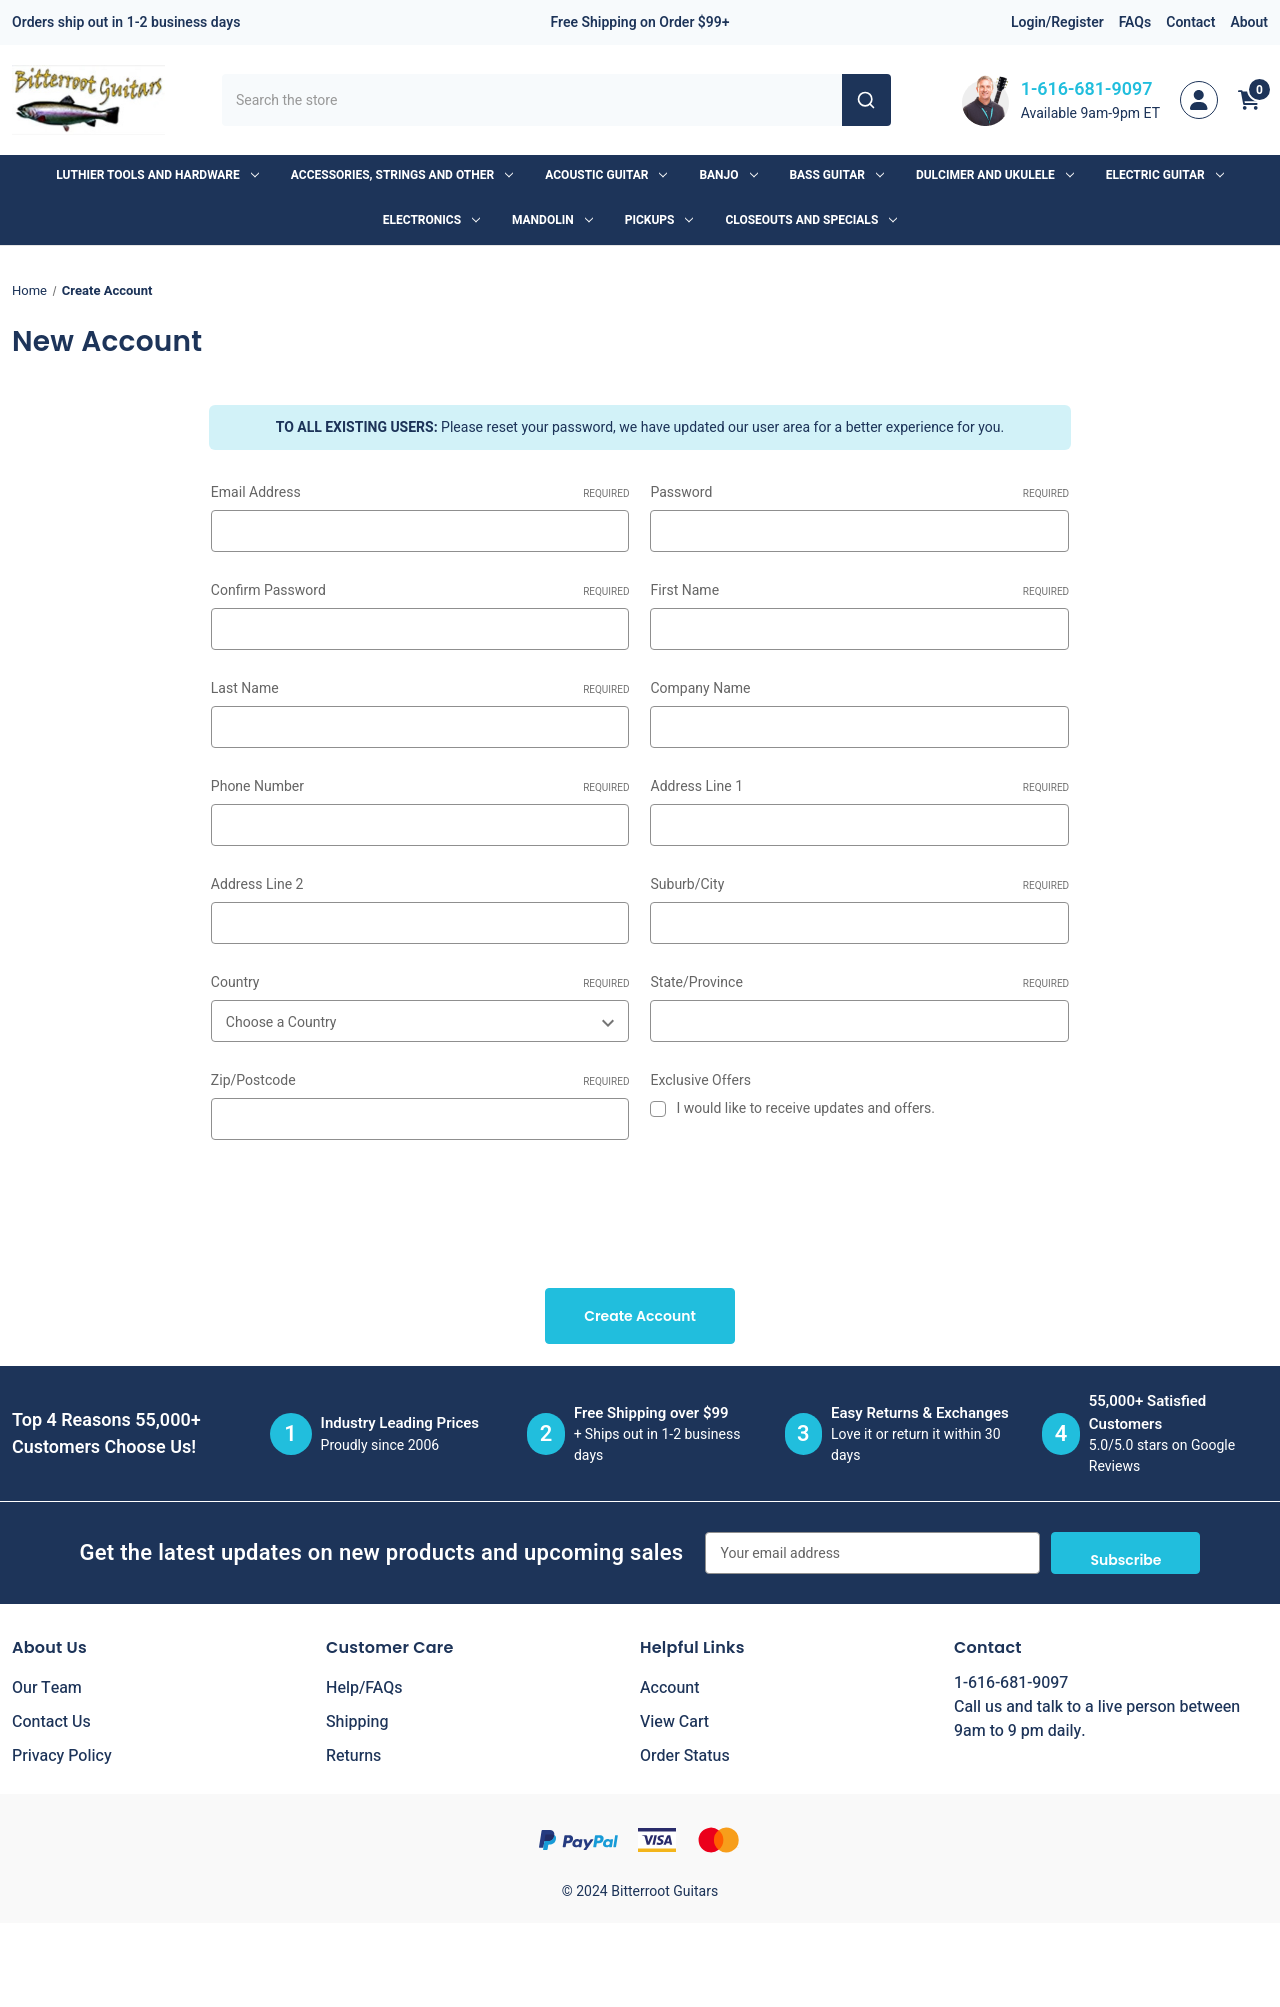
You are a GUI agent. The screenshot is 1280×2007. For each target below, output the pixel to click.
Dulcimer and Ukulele (995, 175)
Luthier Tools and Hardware (157, 175)
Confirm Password (420, 590)
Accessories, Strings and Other (402, 175)
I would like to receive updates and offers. (805, 1108)
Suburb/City (859, 884)
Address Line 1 (859, 786)
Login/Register (1057, 22)
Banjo (728, 175)
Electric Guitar (1165, 175)
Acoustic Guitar (606, 175)
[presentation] (363, 1207)
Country (420, 982)
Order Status (685, 1756)
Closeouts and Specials (811, 220)
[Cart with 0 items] (1249, 100)
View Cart (674, 1722)
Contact (1190, 22)
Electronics (431, 220)
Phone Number (420, 786)
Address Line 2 (257, 884)
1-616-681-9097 (1087, 89)
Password (859, 492)
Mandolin (552, 220)
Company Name (700, 688)
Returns (353, 1756)
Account (669, 1688)
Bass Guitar (837, 175)
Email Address (420, 492)
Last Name (420, 688)
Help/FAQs (364, 1688)
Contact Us (51, 1722)
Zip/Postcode (420, 1080)
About (1249, 22)
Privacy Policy (62, 1756)
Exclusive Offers (700, 1080)
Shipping (357, 1722)
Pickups (659, 220)
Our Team (47, 1688)
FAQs (1135, 22)
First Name (859, 590)
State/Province (859, 982)
